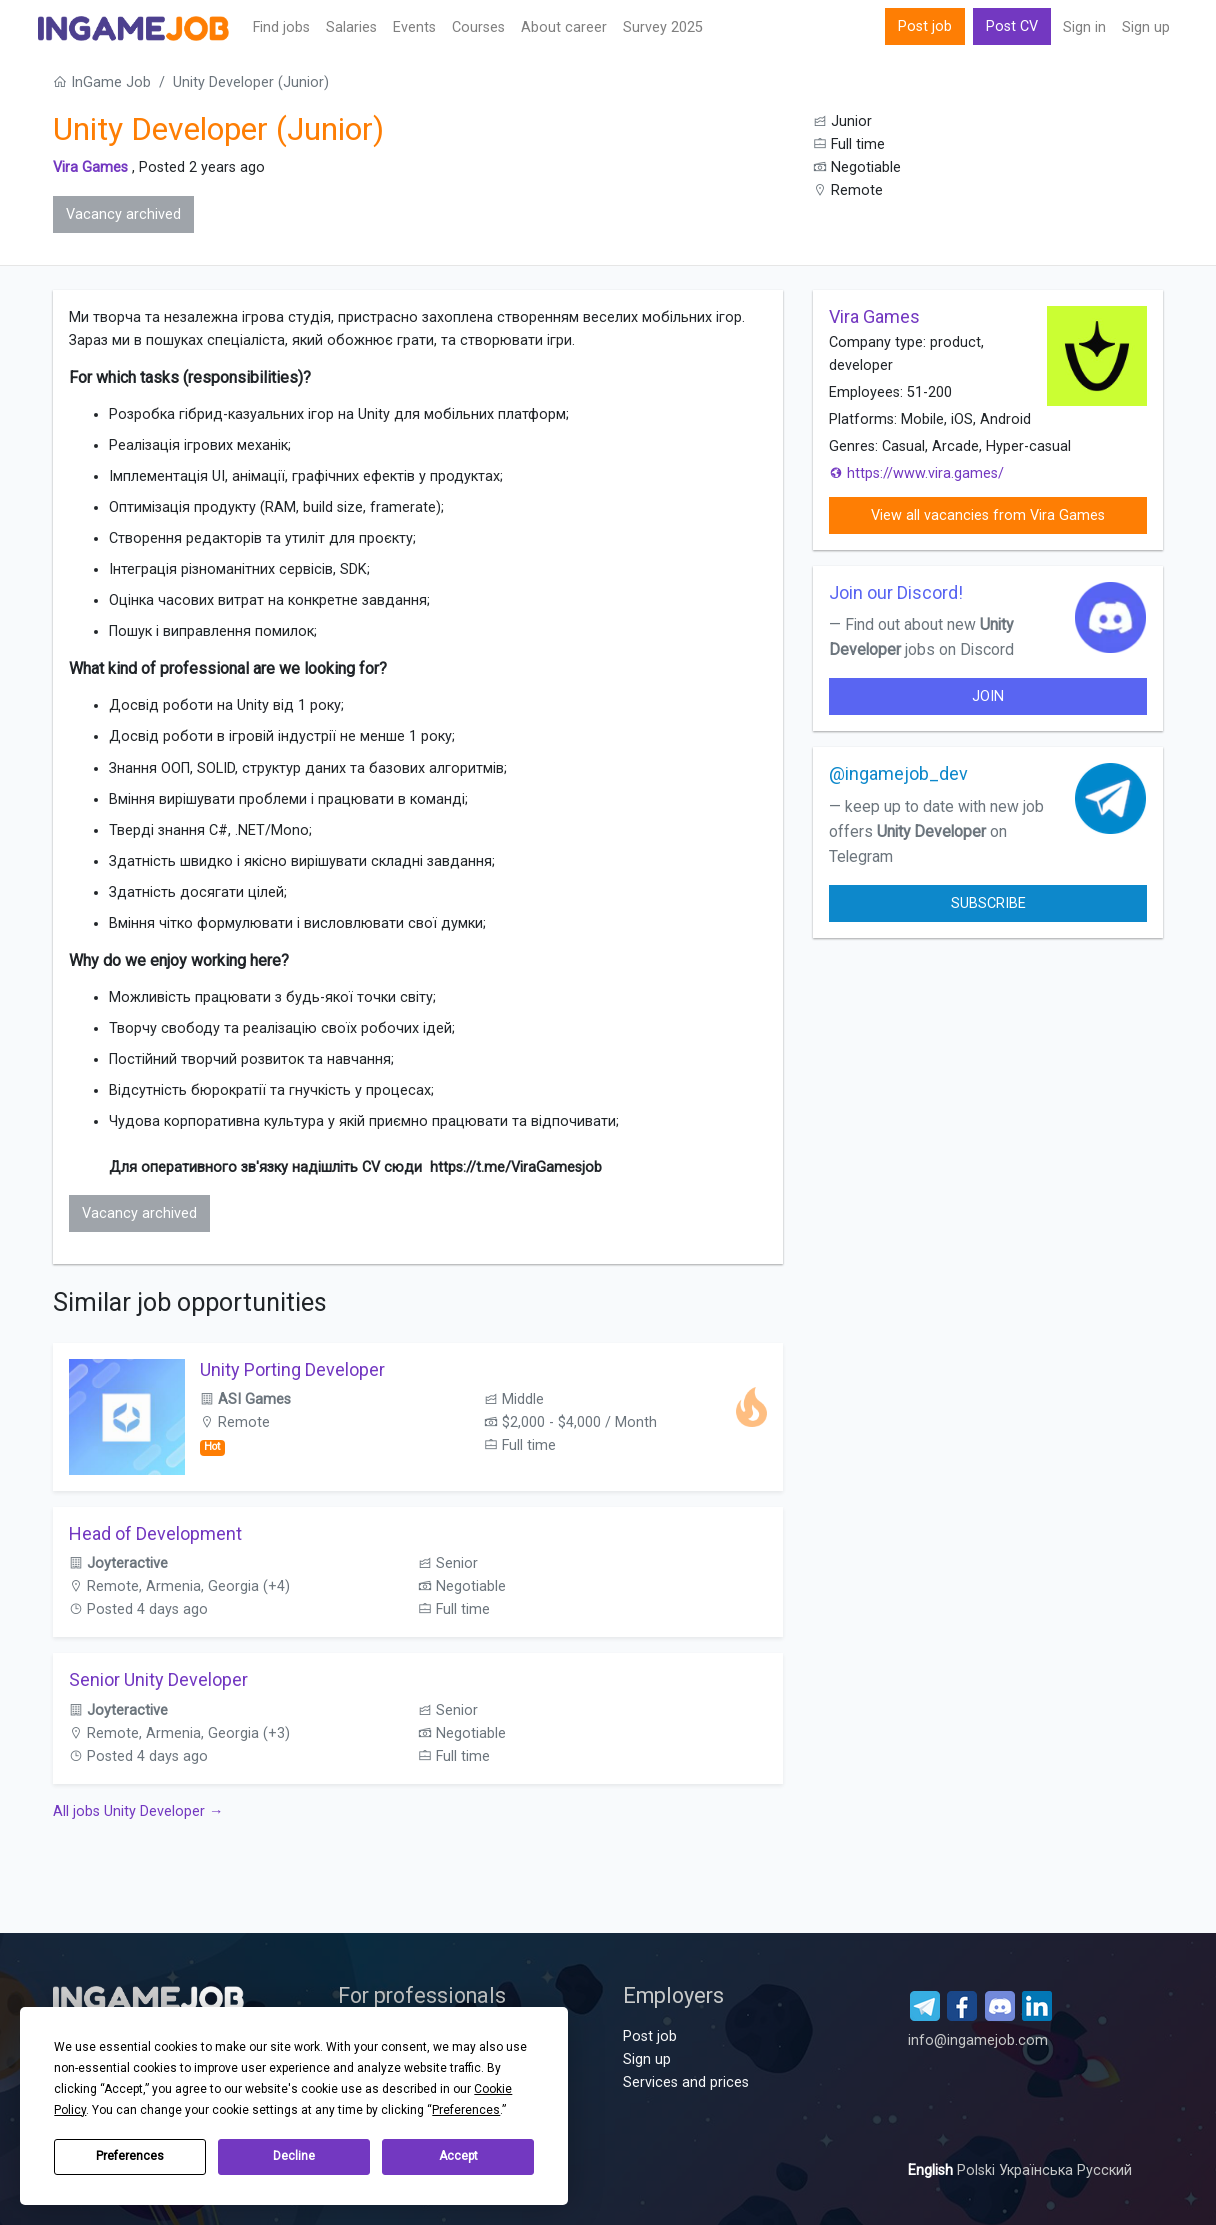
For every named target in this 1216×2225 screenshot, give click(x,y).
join (988, 696)
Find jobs (281, 27)
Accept (458, 2156)
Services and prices (686, 2082)
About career (564, 27)
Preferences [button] (466, 2110)
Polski (978, 2170)
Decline (294, 2156)
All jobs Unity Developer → (138, 1811)
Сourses (478, 27)
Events (414, 27)
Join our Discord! (896, 592)
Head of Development (155, 1533)
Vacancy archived (123, 214)
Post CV (1012, 26)
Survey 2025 (663, 27)
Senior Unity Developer (158, 1679)
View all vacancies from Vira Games (988, 515)
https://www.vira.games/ (916, 473)
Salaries (351, 27)
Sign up (1146, 27)
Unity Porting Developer (292, 1369)
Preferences (130, 2156)
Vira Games (90, 167)
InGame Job (102, 82)
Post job (925, 26)
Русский (1104, 2170)
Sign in (1084, 27)
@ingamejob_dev (898, 773)
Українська (1038, 2170)
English (932, 2170)
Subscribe (988, 903)
